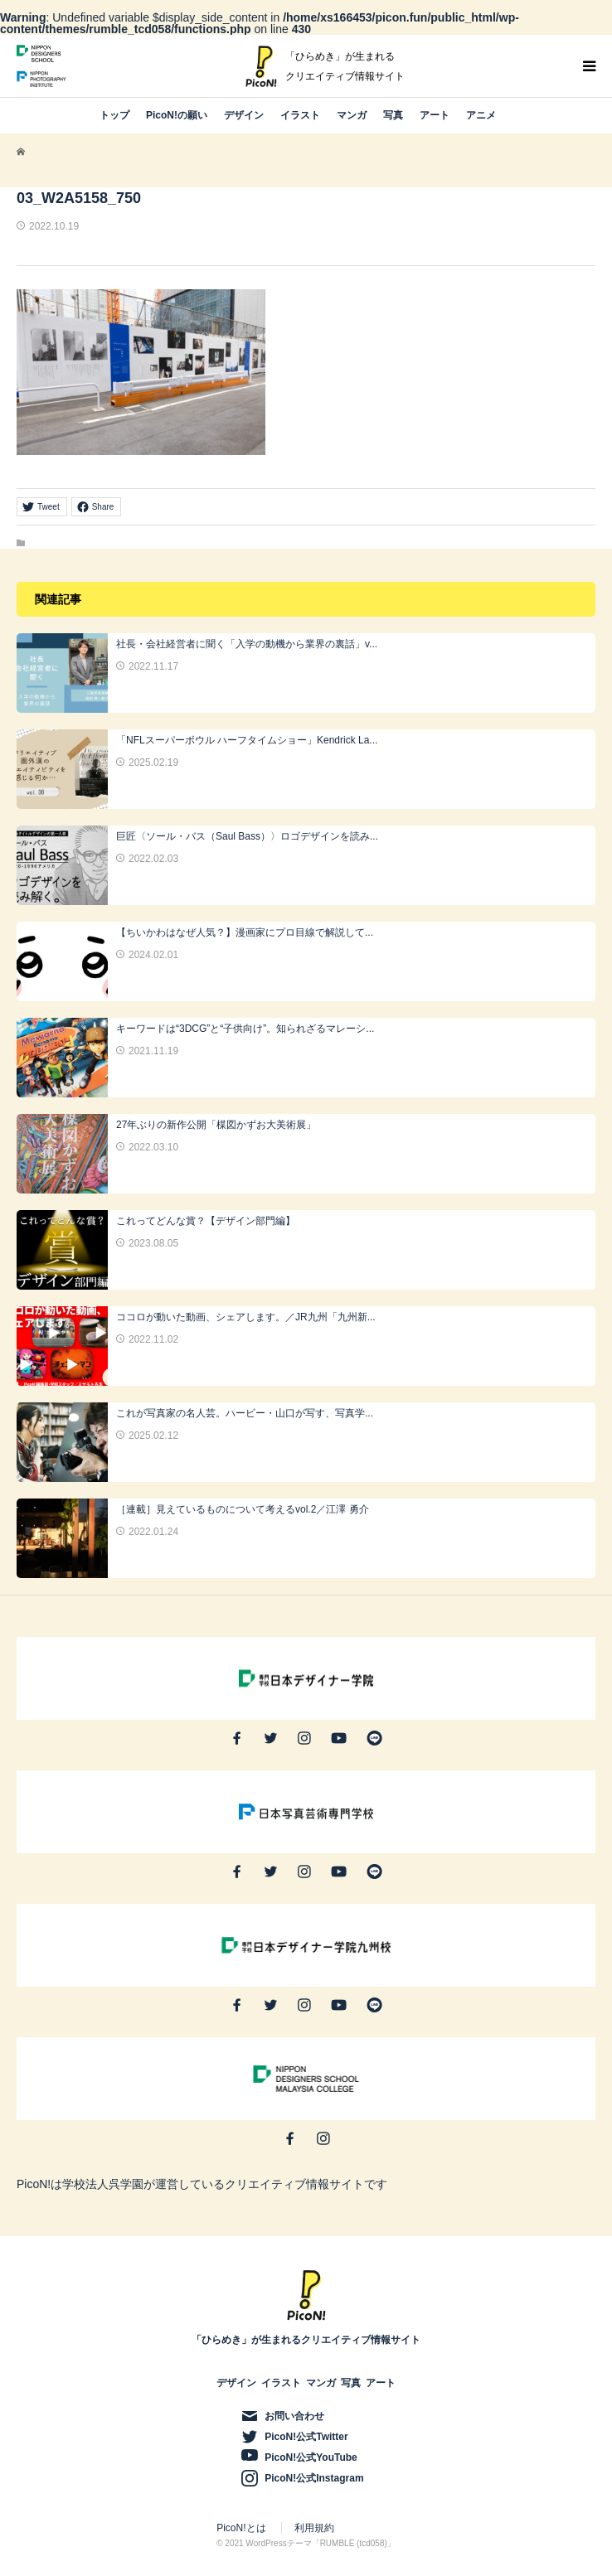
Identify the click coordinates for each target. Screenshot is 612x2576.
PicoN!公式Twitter (306, 2437)
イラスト (300, 115)
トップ (114, 115)
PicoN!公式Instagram (314, 2478)
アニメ (481, 115)
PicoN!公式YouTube (311, 2457)
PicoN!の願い (176, 115)
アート (434, 115)
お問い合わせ (294, 2416)
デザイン (244, 115)
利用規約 (314, 2528)
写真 (393, 115)
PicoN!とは (240, 2528)
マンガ (352, 115)
